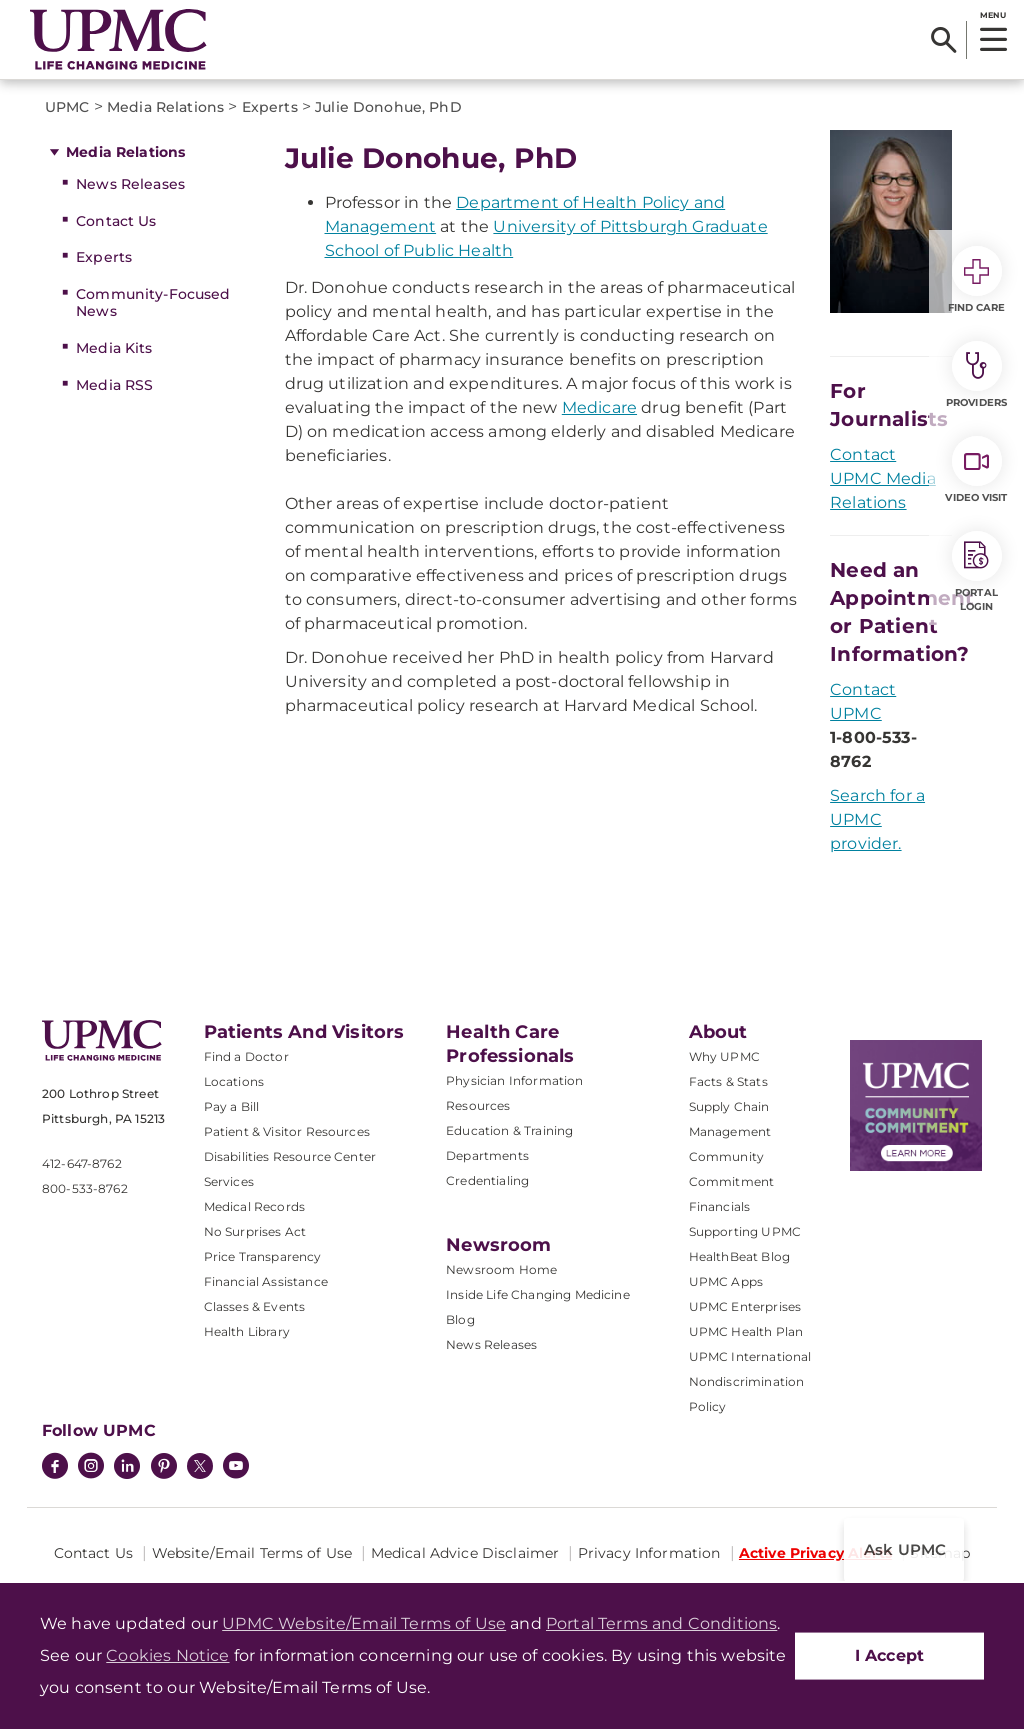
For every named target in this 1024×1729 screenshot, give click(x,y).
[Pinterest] (164, 1468)
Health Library (247, 1331)
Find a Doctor (246, 1056)
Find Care (977, 280)
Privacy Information (649, 1553)
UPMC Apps (726, 1281)
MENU (992, 15)
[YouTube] (236, 1468)
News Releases (130, 184)
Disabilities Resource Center (290, 1156)
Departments (487, 1155)
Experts (104, 257)
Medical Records (254, 1206)
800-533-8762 (85, 1188)
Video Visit (976, 470)
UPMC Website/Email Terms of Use (364, 1623)
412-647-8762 (82, 1163)
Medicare (599, 407)
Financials (720, 1206)
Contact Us (116, 221)
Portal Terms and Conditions (661, 1623)
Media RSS (114, 385)
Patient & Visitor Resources (287, 1131)
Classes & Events (255, 1306)
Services (229, 1181)
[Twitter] (200, 1466)
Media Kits (114, 348)
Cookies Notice (167, 1655)
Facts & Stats (728, 1081)
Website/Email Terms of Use (252, 1553)
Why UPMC (724, 1056)
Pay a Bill (232, 1106)
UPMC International (750, 1356)
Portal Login (977, 572)
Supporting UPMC (745, 1231)
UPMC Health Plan (746, 1331)
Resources (478, 1105)
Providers (976, 375)
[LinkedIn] (127, 1468)
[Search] (943, 40)
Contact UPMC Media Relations (883, 478)
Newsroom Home (501, 1269)
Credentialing (487, 1180)
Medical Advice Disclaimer (465, 1553)
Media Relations (125, 152)
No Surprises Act (255, 1231)
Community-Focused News (153, 302)
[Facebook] (55, 1468)
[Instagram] (91, 1468)
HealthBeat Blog (739, 1256)
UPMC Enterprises (745, 1306)
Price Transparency (263, 1256)
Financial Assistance (266, 1281)
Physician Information (514, 1080)
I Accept (889, 1655)
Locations (234, 1081)
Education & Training (509, 1130)
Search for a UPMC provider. (877, 819)
